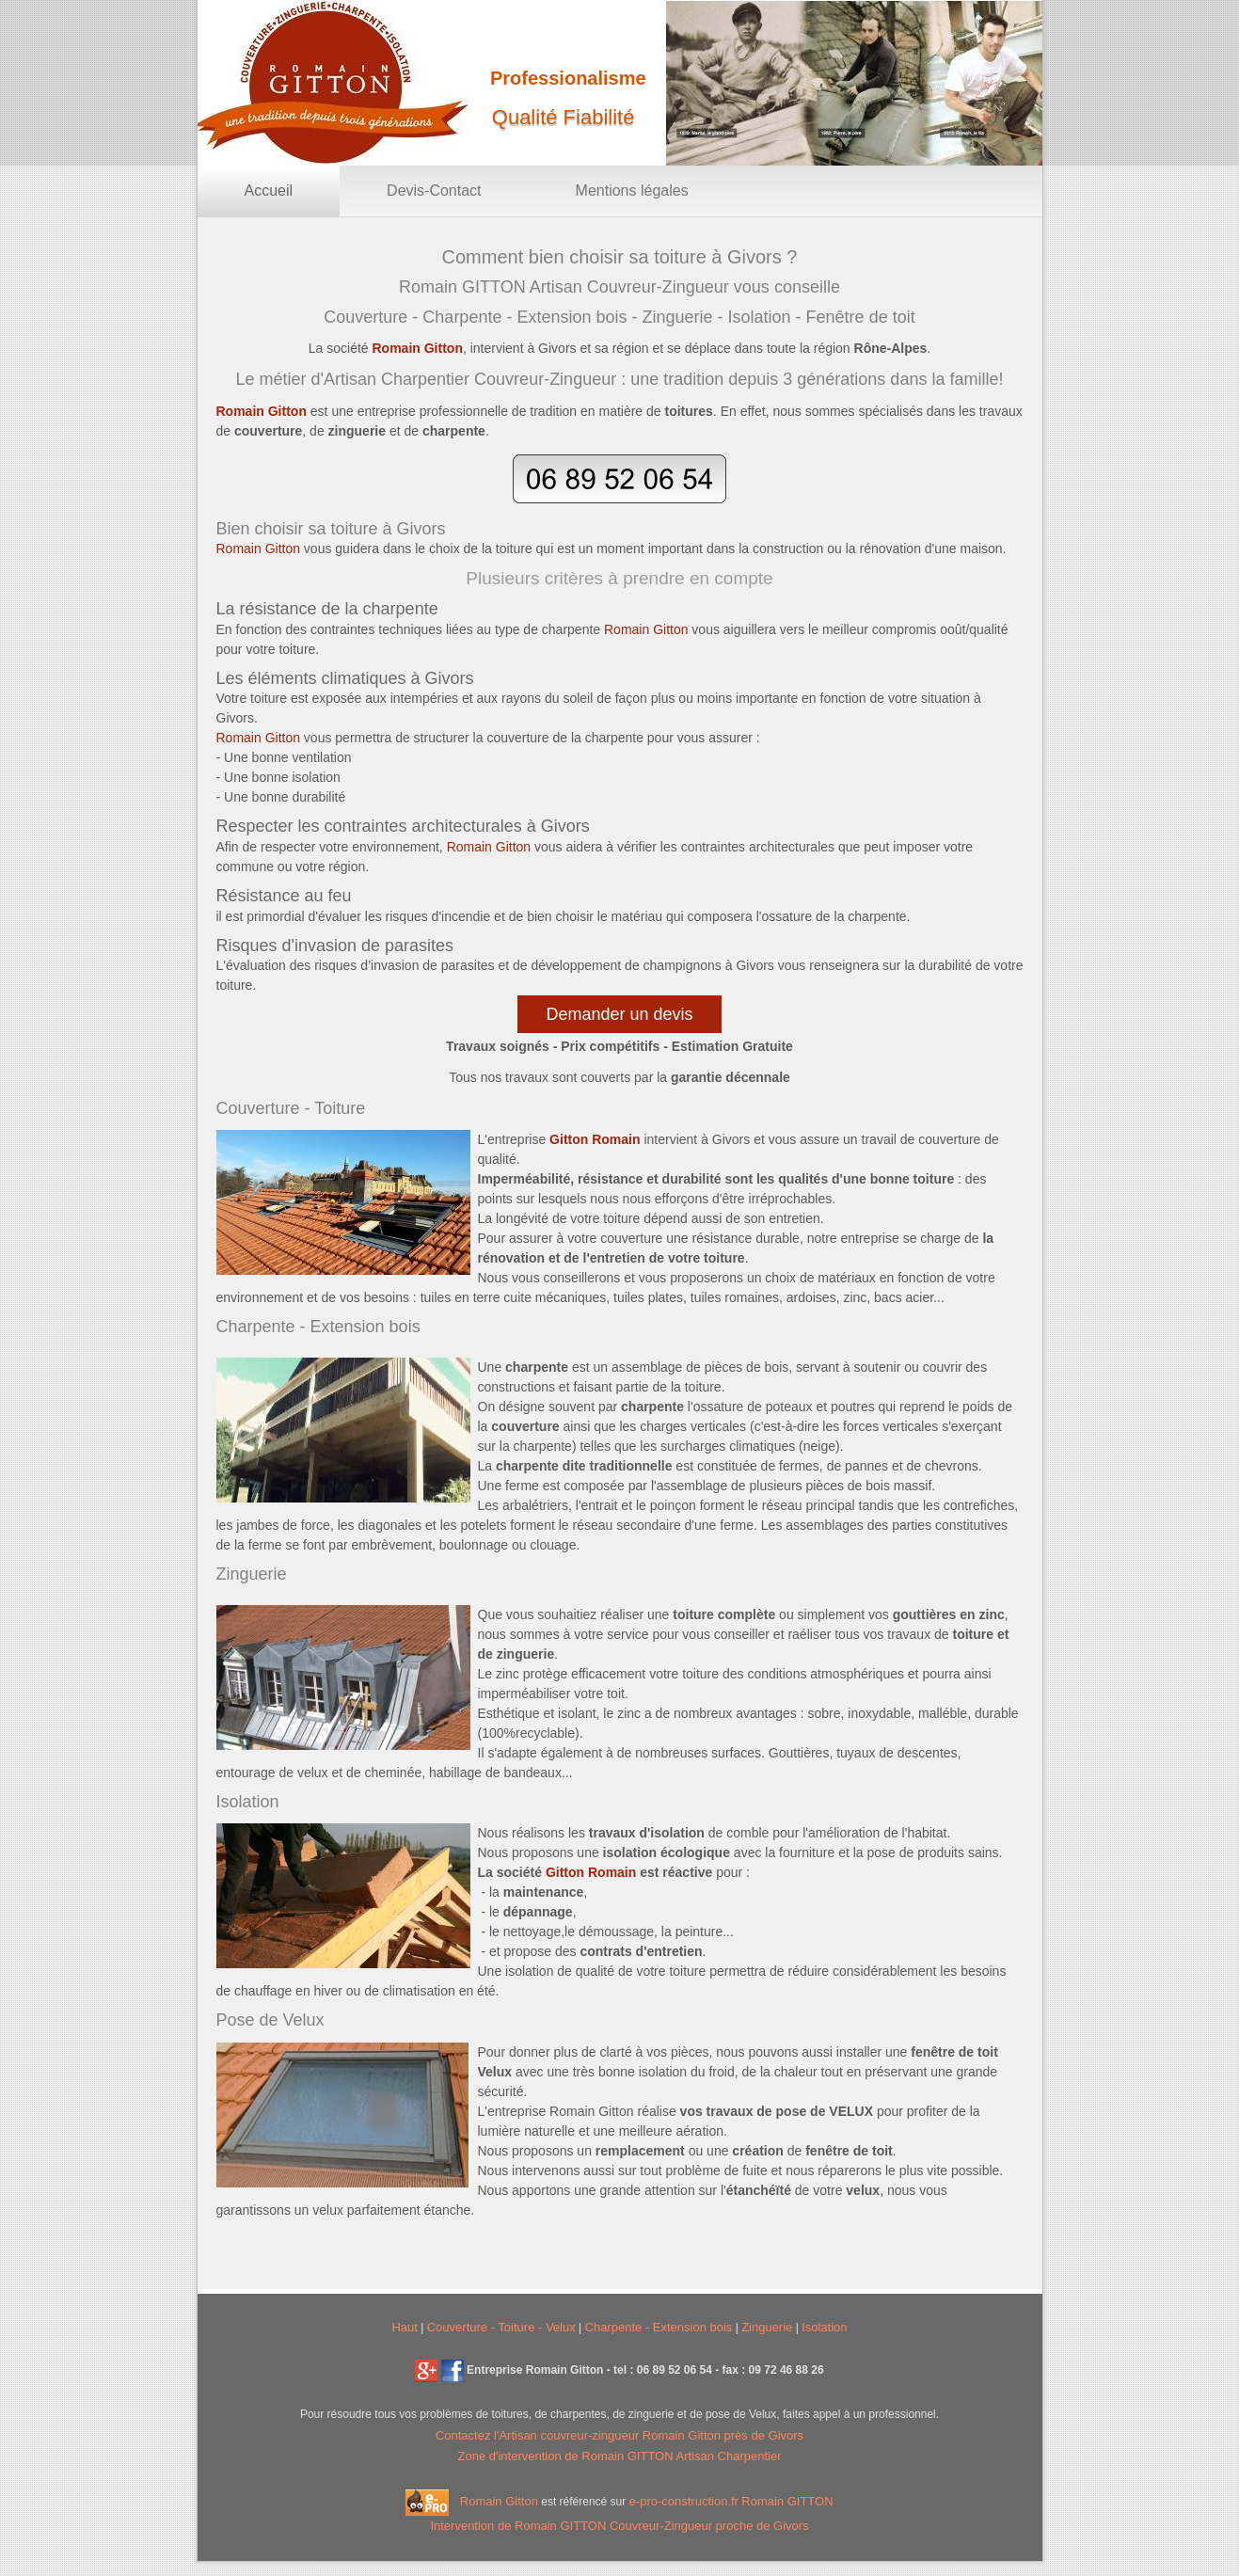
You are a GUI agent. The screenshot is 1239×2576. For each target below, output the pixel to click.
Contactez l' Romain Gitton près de (619, 2435)
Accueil (269, 191)
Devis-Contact (434, 191)
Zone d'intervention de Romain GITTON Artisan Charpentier (619, 2456)
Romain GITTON (787, 2501)
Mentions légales (632, 191)
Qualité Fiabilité (563, 117)
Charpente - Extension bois (659, 2327)
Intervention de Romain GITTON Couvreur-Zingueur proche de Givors (619, 2526)
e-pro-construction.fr (684, 2501)
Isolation (824, 2327)
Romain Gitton (499, 2501)
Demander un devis (619, 1014)
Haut (404, 2327)
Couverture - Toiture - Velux (501, 2327)
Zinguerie (766, 2327)
